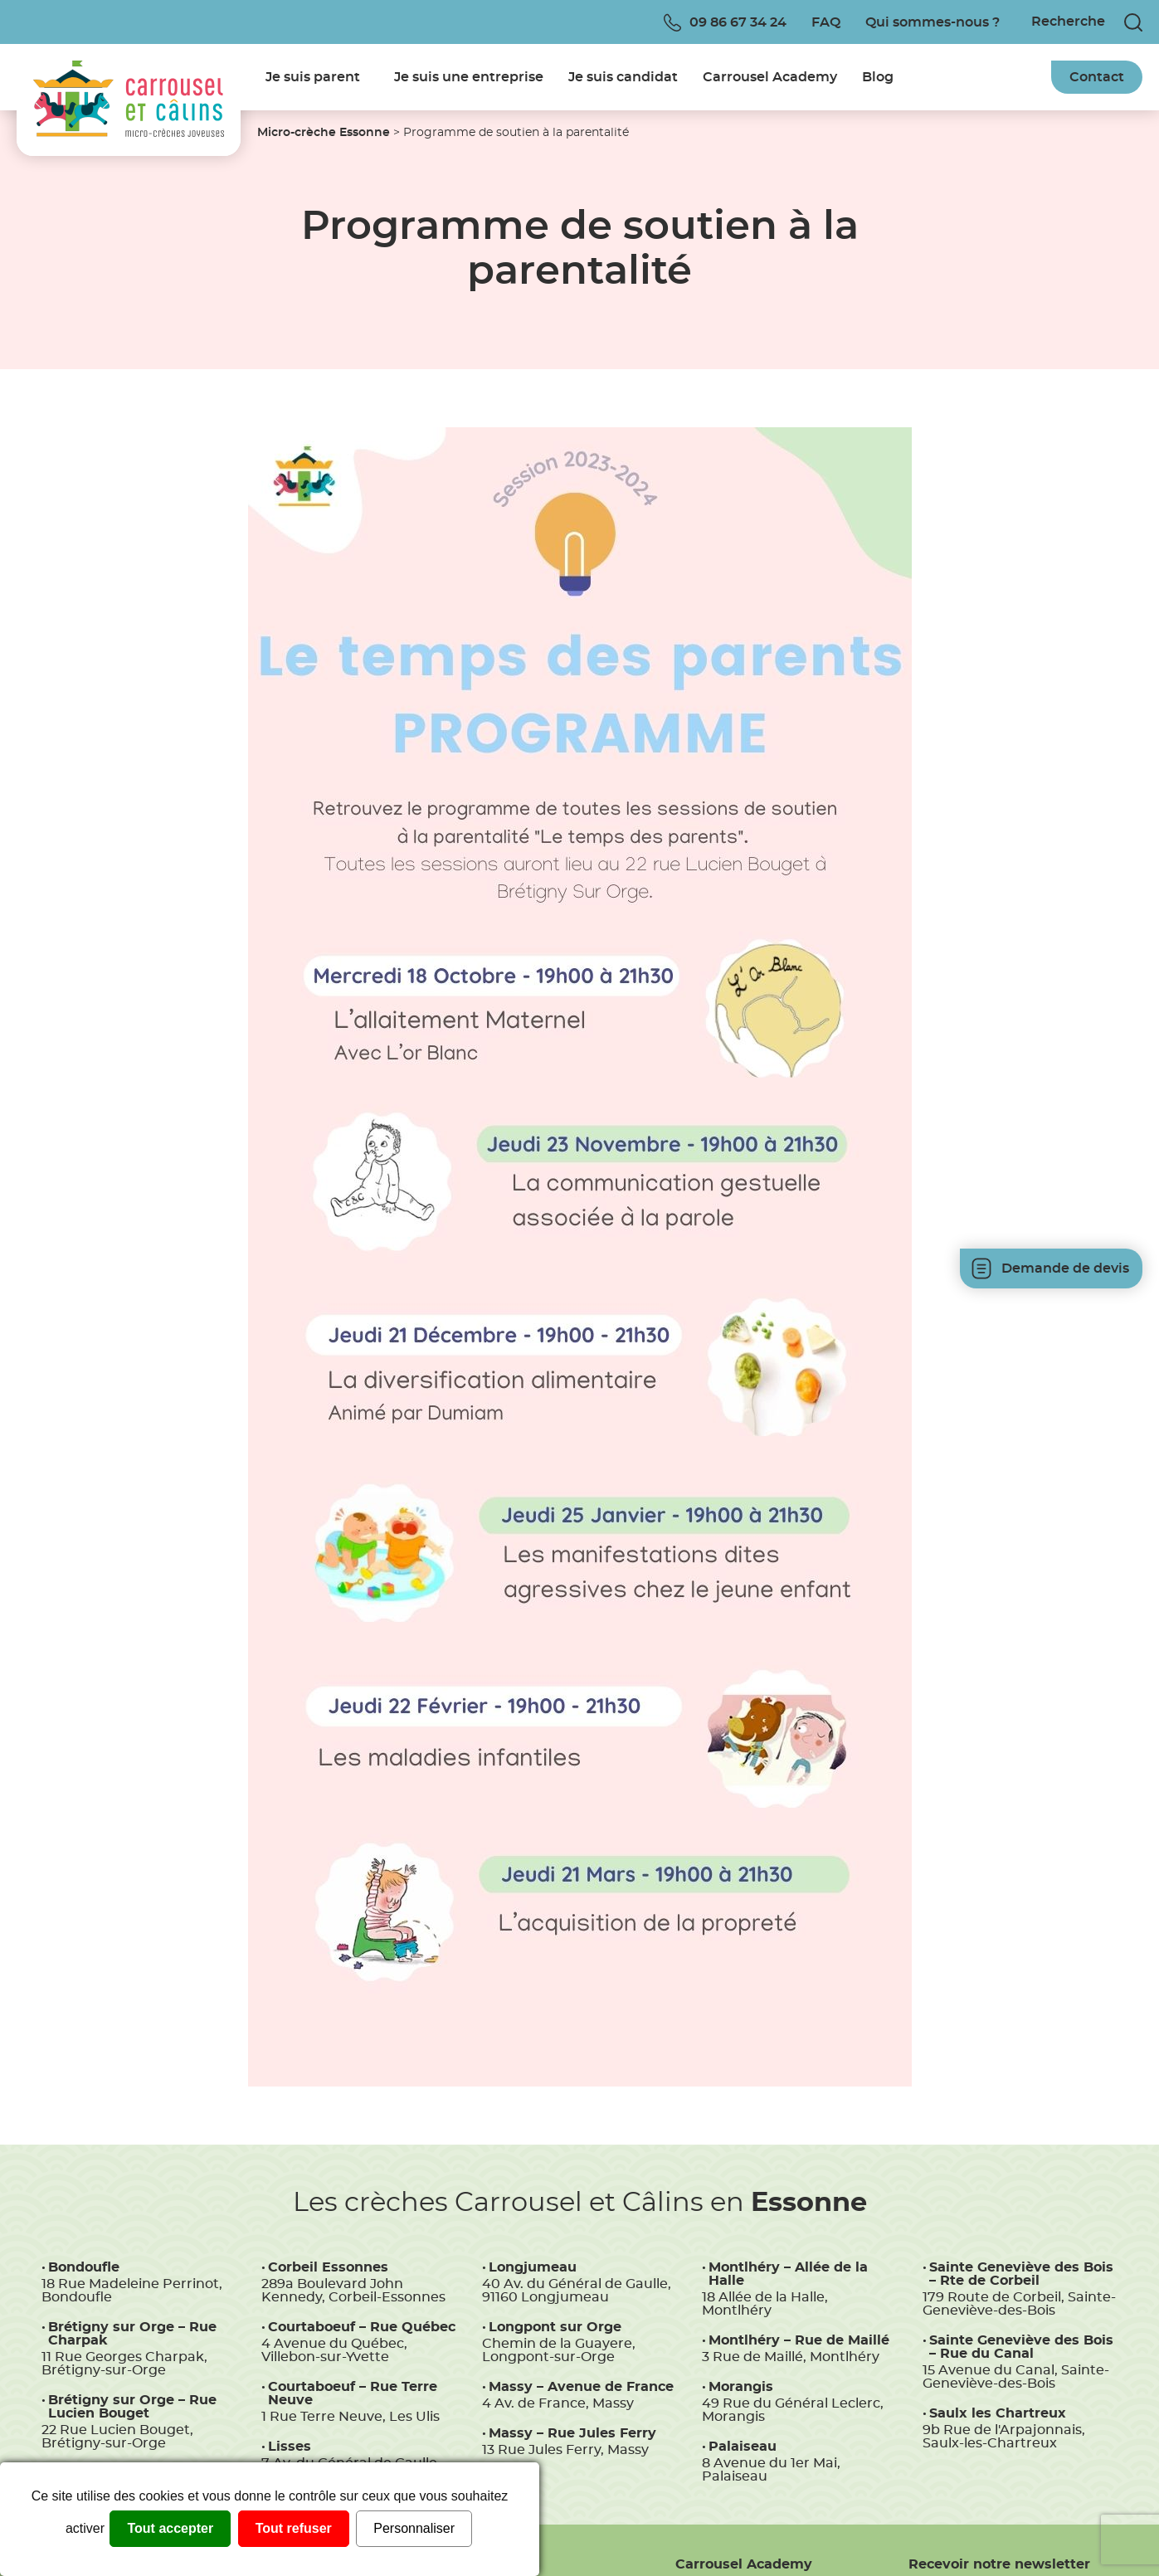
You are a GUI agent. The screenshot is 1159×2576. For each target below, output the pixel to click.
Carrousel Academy (770, 77)
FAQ (825, 22)
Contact (1096, 77)
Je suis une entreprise (468, 77)
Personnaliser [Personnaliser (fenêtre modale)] (414, 2528)
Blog (878, 77)
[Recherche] (1070, 22)
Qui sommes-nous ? (932, 22)
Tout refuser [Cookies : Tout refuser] (294, 2528)
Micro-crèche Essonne (323, 133)
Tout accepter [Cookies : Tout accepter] (170, 2528)
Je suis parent (312, 77)
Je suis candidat (623, 77)
